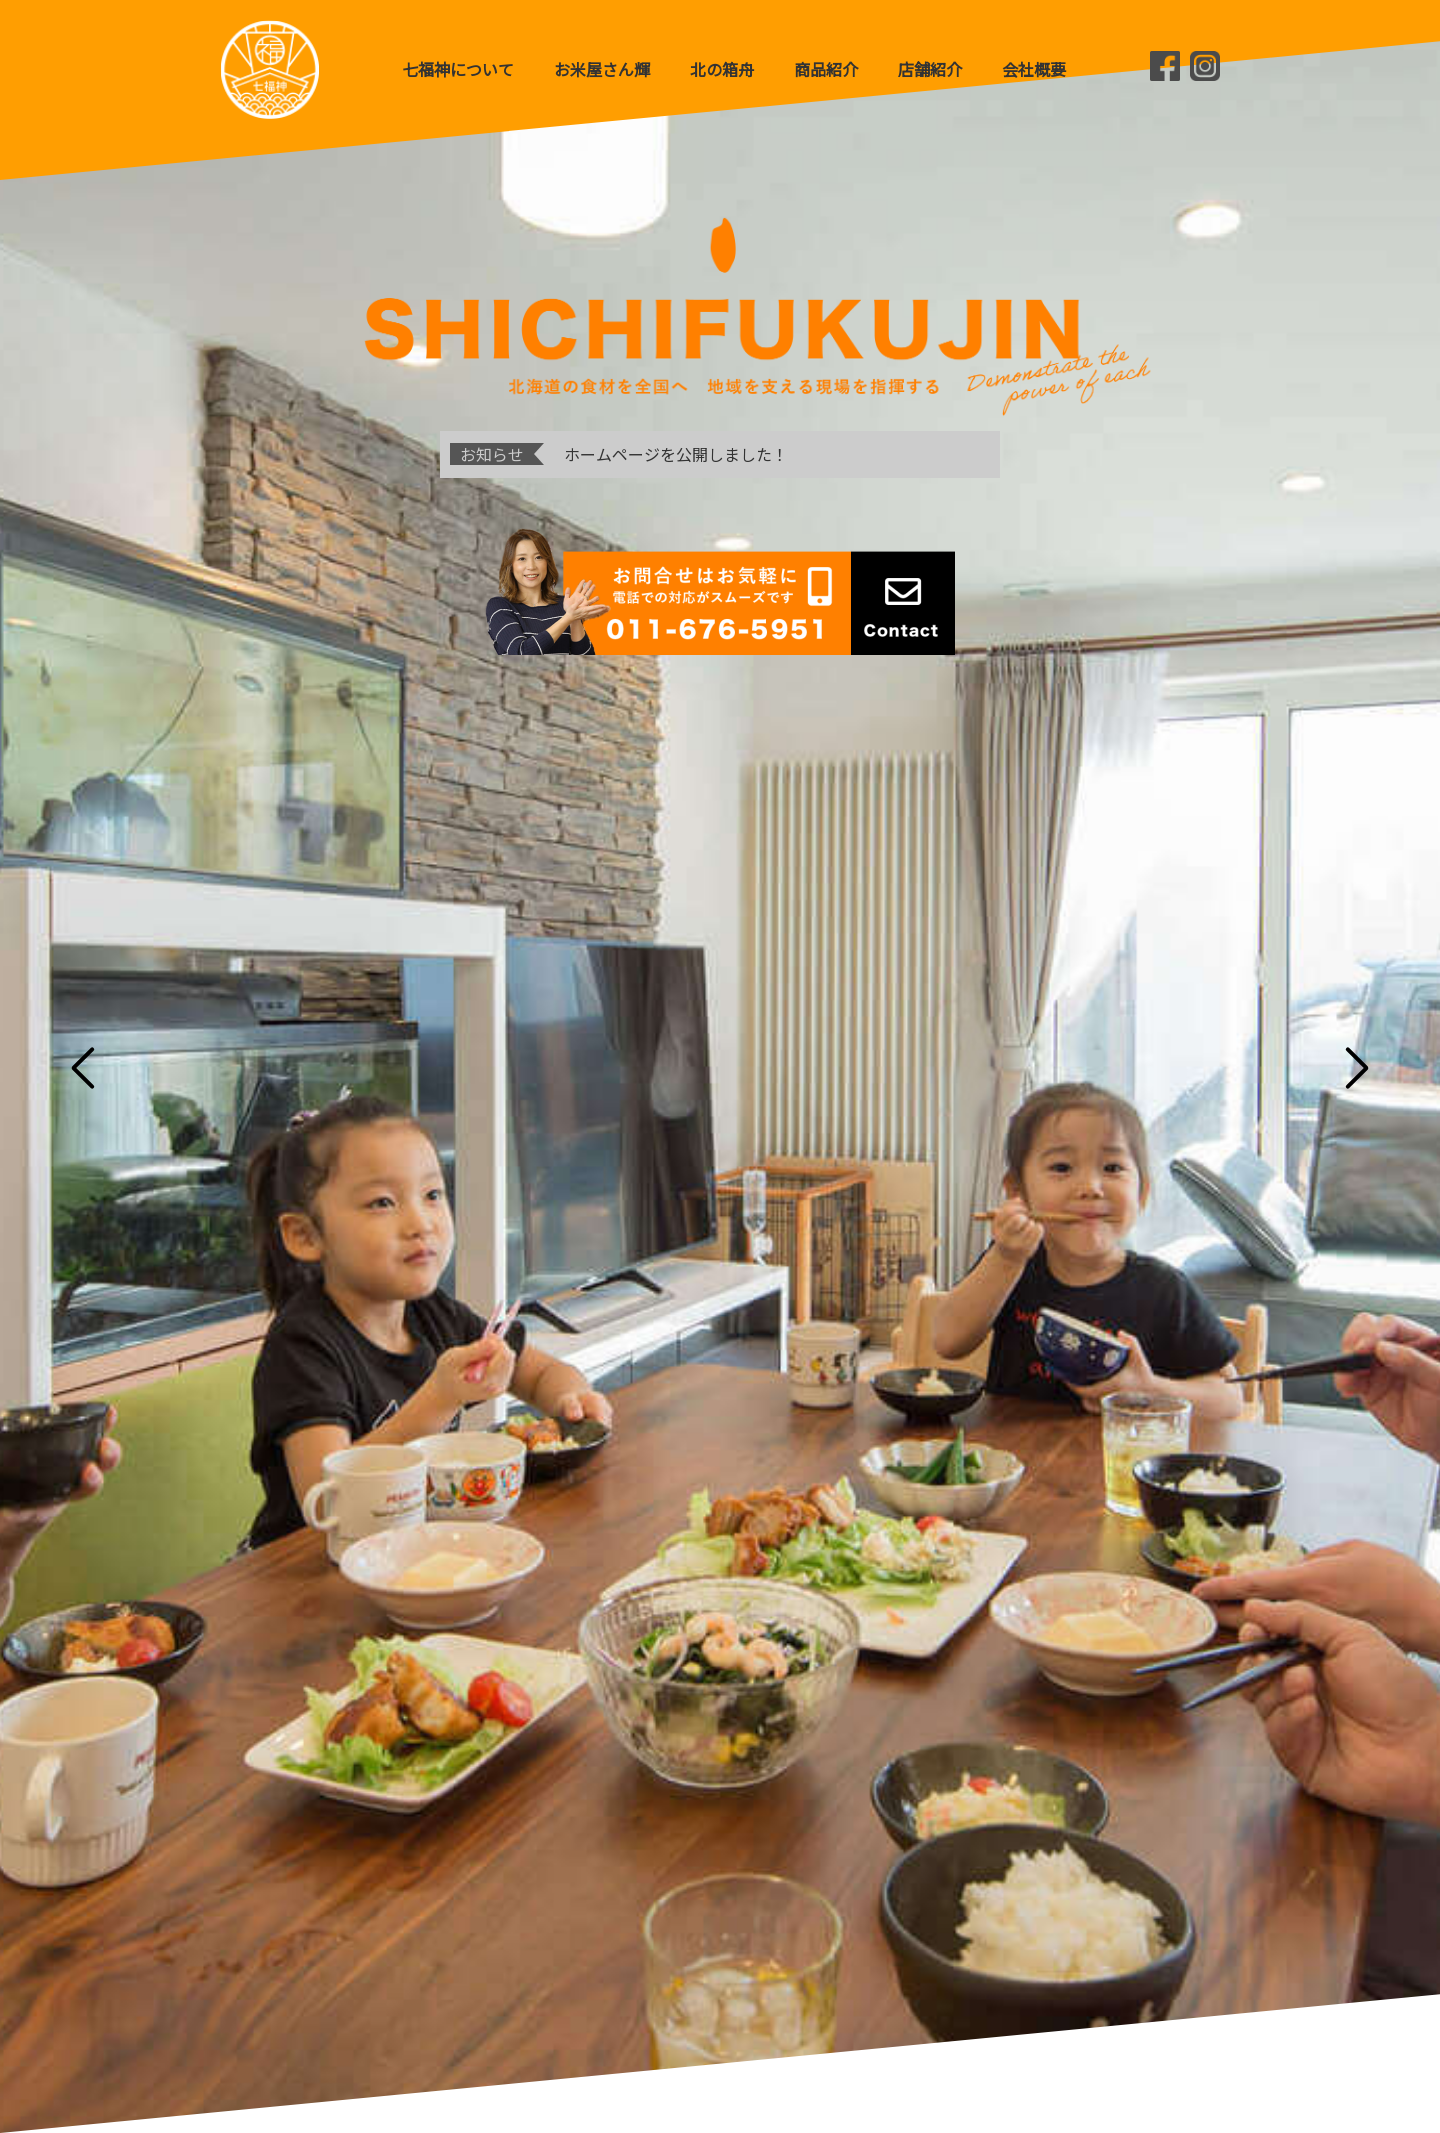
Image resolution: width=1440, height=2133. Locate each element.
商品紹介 (826, 69)
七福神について (458, 69)
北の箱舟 (722, 69)
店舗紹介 (930, 69)
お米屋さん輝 (602, 69)
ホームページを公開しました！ (676, 454)
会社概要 (1034, 69)
